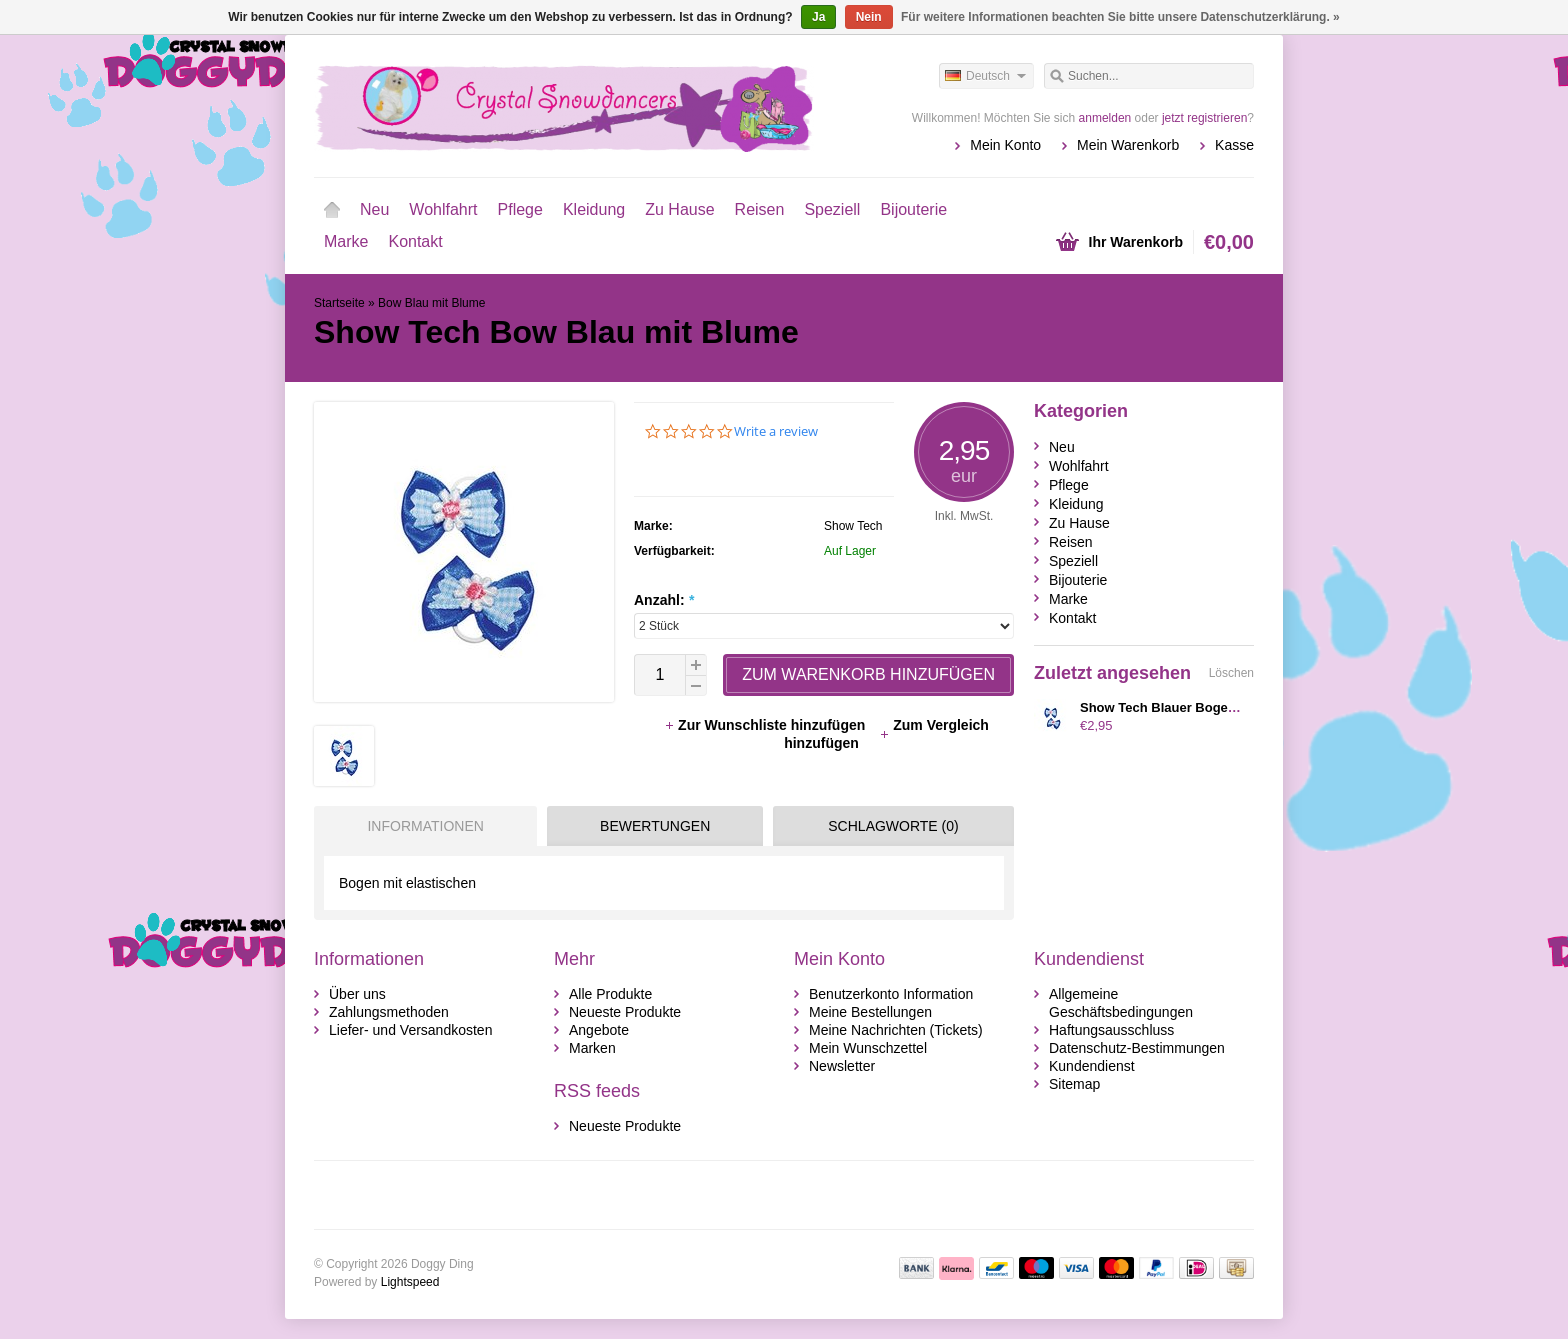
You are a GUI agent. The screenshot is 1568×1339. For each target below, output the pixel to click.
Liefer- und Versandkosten (410, 1030)
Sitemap (1074, 1084)
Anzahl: (664, 600)
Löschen (1231, 673)
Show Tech (853, 526)
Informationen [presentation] (425, 826)
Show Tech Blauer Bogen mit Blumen (1195, 707)
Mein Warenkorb (1128, 145)
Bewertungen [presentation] (655, 826)
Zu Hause (679, 209)
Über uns (357, 994)
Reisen (760, 209)
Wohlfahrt (443, 209)
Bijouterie (913, 209)
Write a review (776, 431)
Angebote (599, 1030)
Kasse (1234, 145)
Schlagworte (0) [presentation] (893, 826)
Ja (818, 17)
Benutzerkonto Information (891, 994)
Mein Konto (1005, 145)
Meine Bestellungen (870, 1012)
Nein (869, 17)
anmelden (1105, 118)
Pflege (520, 209)
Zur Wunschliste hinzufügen (766, 725)
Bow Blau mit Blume (431, 303)
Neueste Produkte (625, 1012)
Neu (374, 209)
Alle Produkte (610, 994)
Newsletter (842, 1066)
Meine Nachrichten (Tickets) (896, 1030)
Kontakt (415, 241)
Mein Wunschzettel (868, 1048)
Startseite (332, 210)
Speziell (832, 209)
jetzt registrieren (1204, 118)
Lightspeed (410, 1282)
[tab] (420, 826)
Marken (592, 1048)
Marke (346, 241)
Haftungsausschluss (1111, 1030)
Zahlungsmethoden (389, 1012)
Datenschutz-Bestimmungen (1137, 1048)
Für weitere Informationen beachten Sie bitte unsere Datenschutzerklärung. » (1120, 17)
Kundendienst (1092, 1066)
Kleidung (594, 209)
